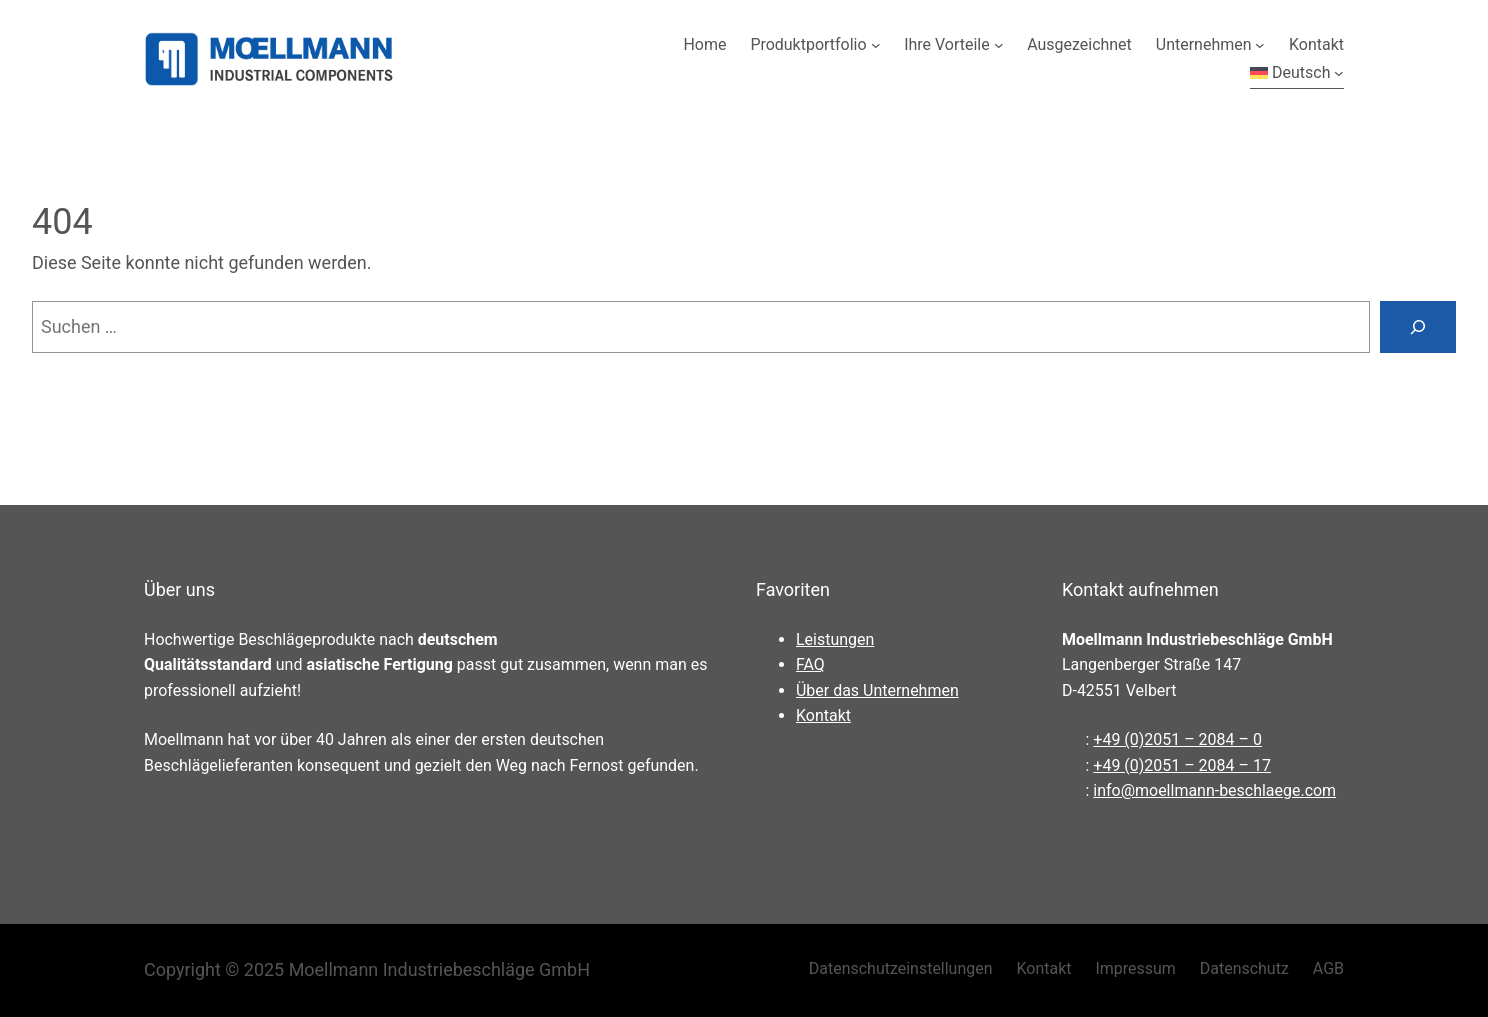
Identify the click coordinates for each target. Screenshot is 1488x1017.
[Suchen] (1418, 327)
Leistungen (835, 639)
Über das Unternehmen (877, 690)
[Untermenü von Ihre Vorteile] (999, 45)
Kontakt (823, 715)
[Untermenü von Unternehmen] (1260, 45)
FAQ (810, 664)
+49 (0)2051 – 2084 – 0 (1177, 739)
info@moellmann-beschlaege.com (1214, 790)
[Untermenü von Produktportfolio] (876, 45)
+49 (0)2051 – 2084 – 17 (1182, 765)
